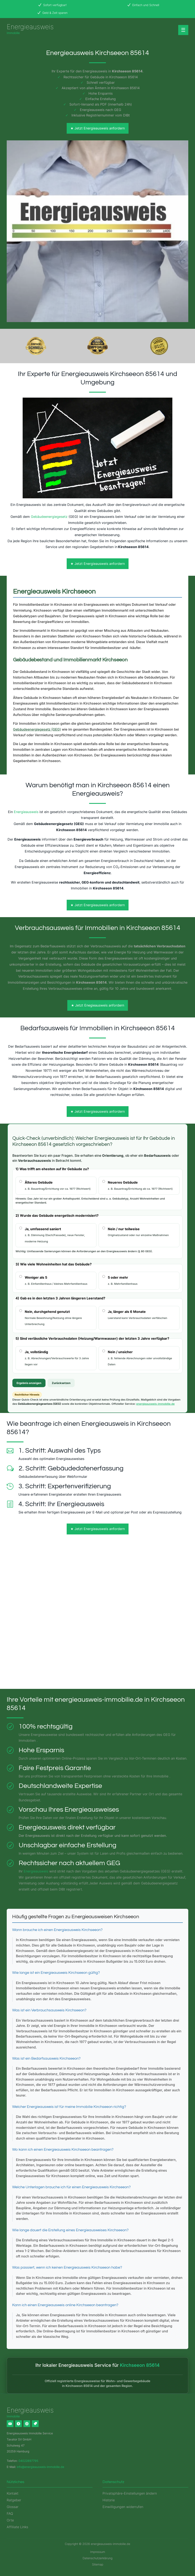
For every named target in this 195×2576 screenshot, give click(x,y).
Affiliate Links (17, 2527)
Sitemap (97, 2564)
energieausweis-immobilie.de (155, 1403)
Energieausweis (26, 812)
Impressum (97, 2552)
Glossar (12, 2507)
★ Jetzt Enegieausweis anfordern (97, 1005)
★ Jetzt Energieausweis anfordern (97, 128)
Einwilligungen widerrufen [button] (123, 2507)
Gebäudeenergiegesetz (49, 516)
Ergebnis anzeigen (29, 1383)
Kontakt (12, 2493)
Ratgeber (14, 2500)
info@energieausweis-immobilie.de (40, 2467)
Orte (10, 2520)
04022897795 (28, 2460)
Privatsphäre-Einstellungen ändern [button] (130, 2493)
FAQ (10, 2513)
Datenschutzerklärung (97, 2558)
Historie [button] (109, 2500)
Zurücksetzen (61, 1383)
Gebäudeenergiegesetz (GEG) (37, 729)
